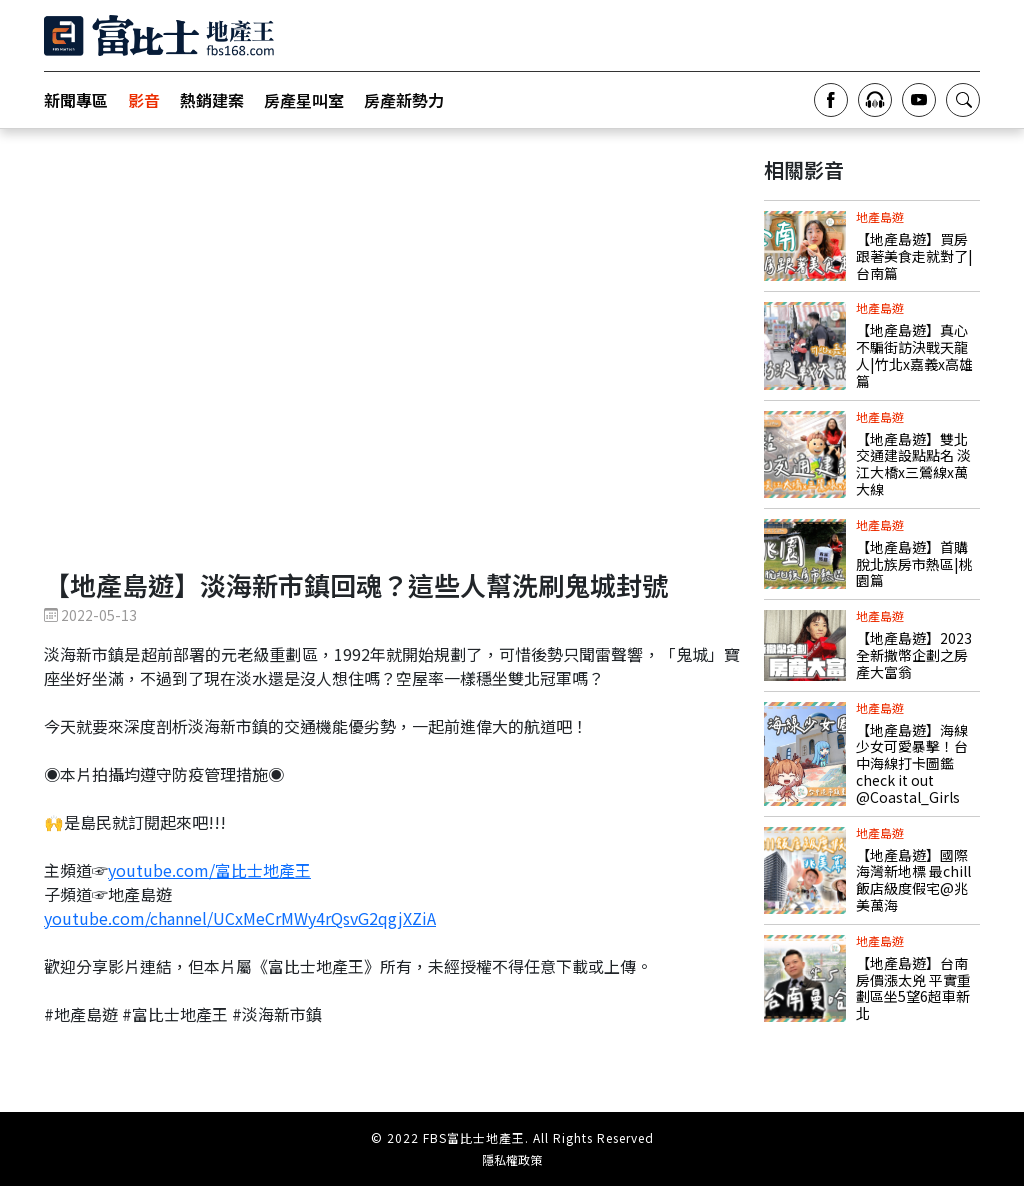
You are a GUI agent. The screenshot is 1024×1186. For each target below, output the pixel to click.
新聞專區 (76, 100)
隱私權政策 (512, 1160)
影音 (144, 100)
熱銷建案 (212, 100)
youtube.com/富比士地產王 (209, 870)
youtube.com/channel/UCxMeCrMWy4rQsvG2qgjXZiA (240, 918)
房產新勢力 (404, 100)
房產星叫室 (304, 100)
